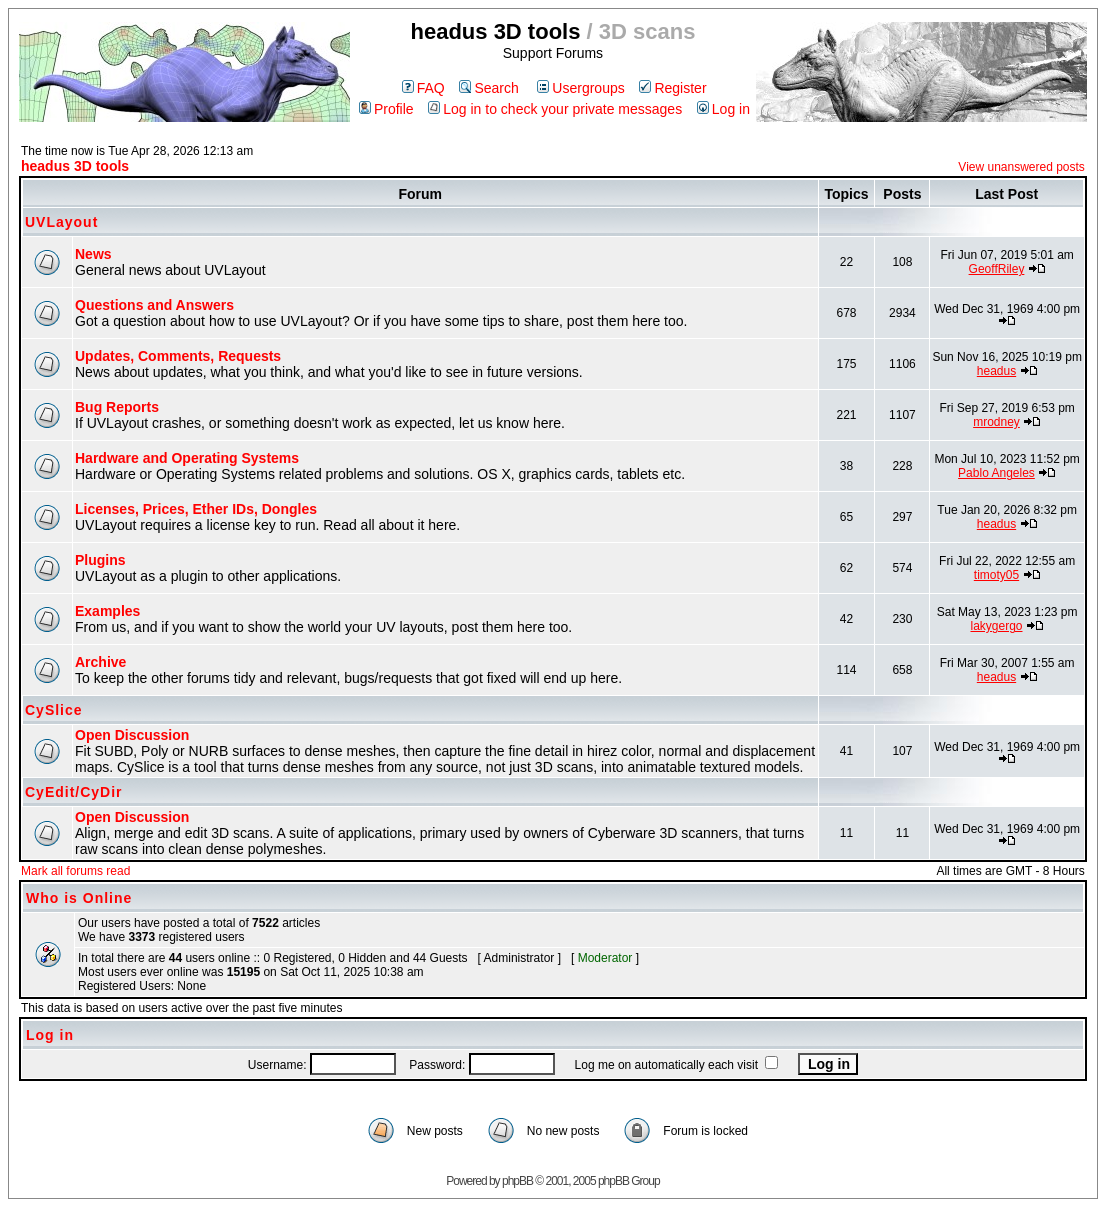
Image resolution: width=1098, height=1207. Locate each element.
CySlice (54, 710)
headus (996, 371)
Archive (100, 662)
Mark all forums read (75, 871)
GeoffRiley (997, 269)
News (93, 254)
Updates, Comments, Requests (178, 356)
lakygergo (996, 626)
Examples (107, 611)
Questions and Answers (154, 305)
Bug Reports (117, 407)
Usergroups (580, 88)
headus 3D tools (75, 166)
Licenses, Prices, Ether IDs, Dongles (196, 509)
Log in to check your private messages (555, 109)
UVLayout (61, 222)
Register (672, 88)
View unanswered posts (1021, 167)
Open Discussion (132, 735)
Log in (723, 109)
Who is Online (79, 898)
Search (488, 88)
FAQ (423, 88)
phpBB (517, 1181)
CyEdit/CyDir (74, 792)
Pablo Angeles (996, 473)
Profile (386, 109)
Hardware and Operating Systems (187, 458)
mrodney (996, 422)
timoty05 (996, 575)
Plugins (100, 560)
